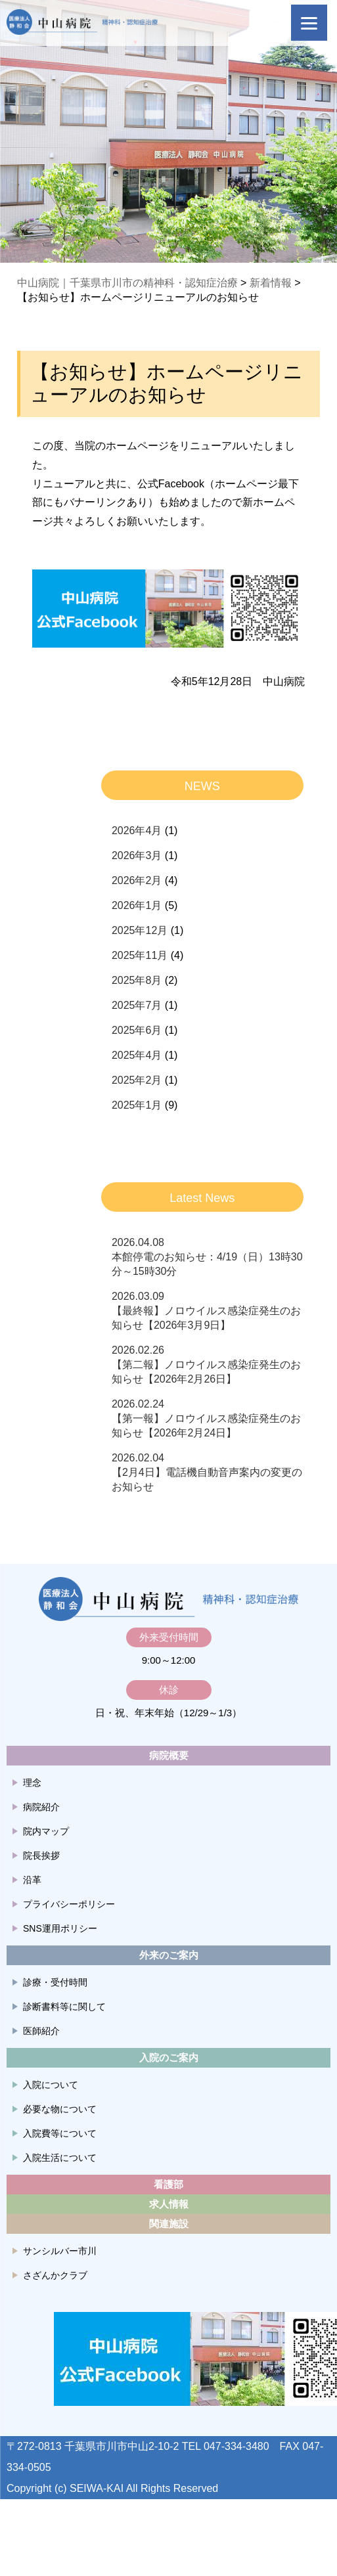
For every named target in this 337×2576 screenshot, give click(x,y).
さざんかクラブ (55, 2275)
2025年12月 (140, 930)
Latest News (202, 1198)
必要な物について (60, 2109)
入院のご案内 (168, 2057)
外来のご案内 (168, 1955)
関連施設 (169, 2223)
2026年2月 (137, 880)
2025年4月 (137, 1055)
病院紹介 (41, 1807)
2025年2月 (137, 1080)
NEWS (202, 786)
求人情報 (169, 2204)
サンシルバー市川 (60, 2251)
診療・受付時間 (55, 1982)
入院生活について (60, 2157)
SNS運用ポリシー (60, 1928)
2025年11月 (140, 955)
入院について (50, 2084)
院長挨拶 (41, 1855)
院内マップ (46, 1831)
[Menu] (309, 23)
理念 (32, 1782)
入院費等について (60, 2133)
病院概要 (169, 1755)
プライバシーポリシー (69, 1904)
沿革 (32, 1880)
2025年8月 (137, 980)
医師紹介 (41, 2031)
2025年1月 (137, 1105)
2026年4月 (137, 830)
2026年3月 (137, 855)
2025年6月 (137, 1030)
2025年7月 (137, 1005)
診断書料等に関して (64, 2006)
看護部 (168, 2184)
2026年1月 (137, 905)
